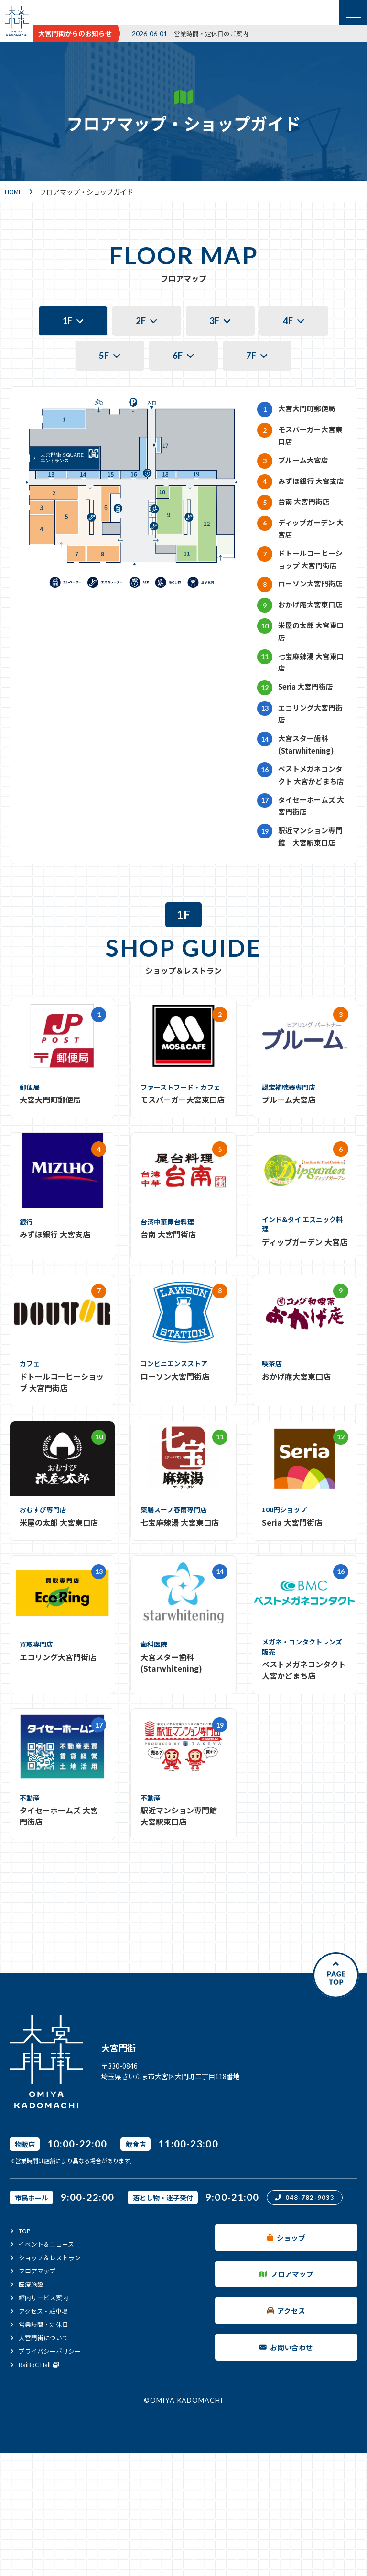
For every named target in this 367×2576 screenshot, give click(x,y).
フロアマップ (39, 2378)
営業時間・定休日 (45, 2432)
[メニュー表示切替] (353, 12)
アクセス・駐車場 (45, 2418)
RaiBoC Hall (42, 2472)
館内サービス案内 (45, 2405)
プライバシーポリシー (52, 2458)
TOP (25, 2338)
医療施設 (32, 2392)
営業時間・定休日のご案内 (214, 33)
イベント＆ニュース (48, 2351)
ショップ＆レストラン (52, 2365)
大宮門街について (45, 2445)
